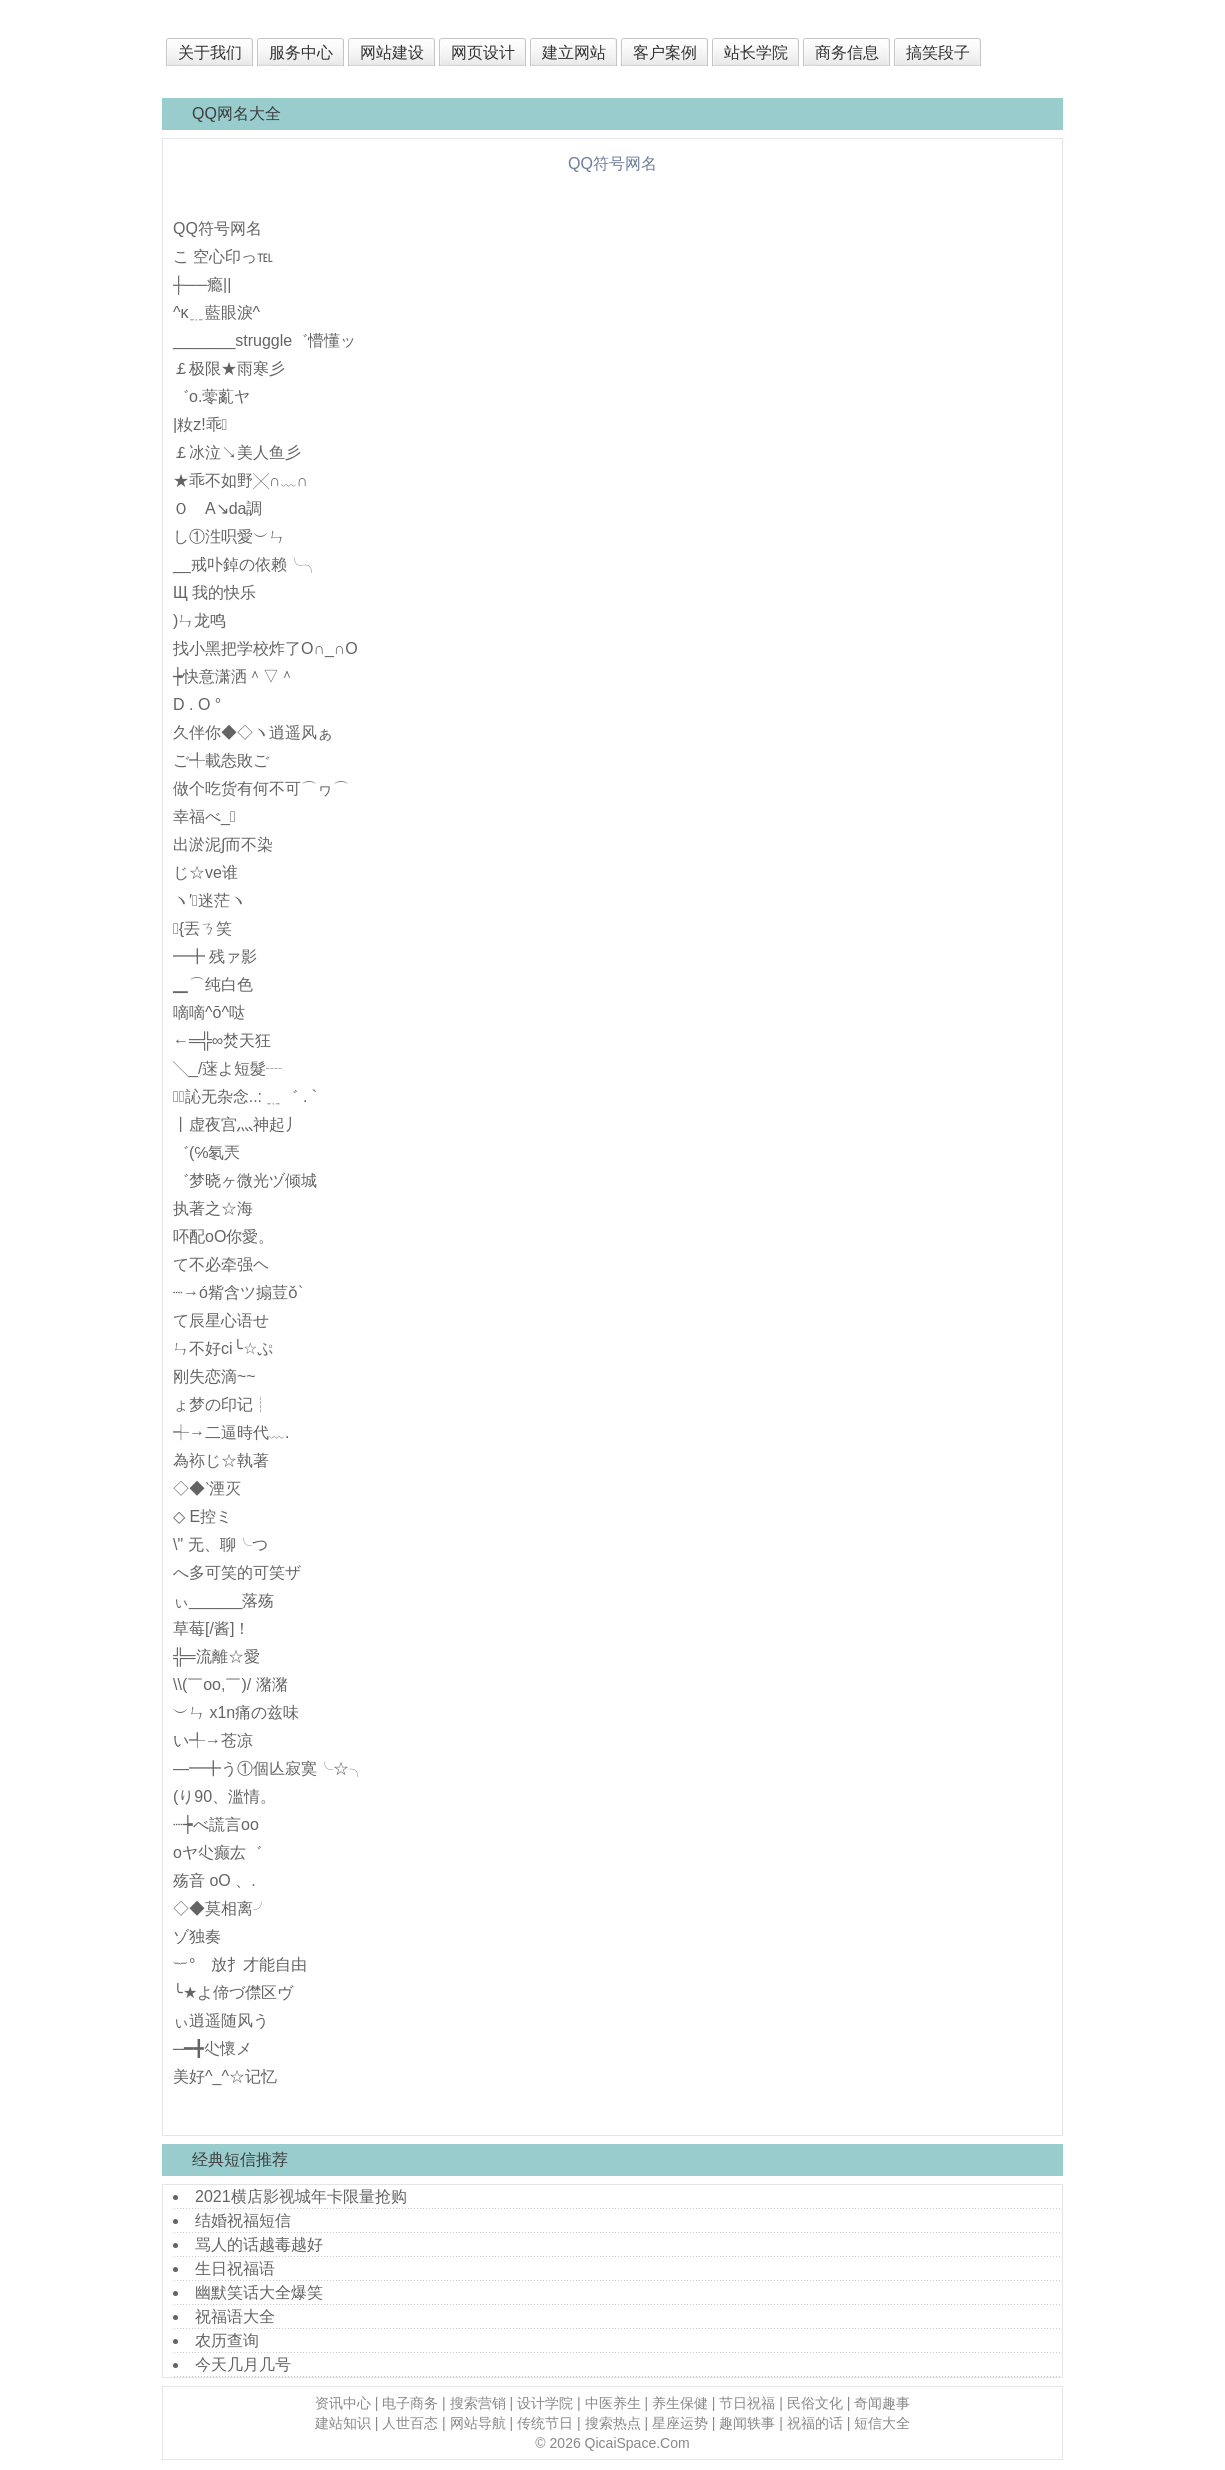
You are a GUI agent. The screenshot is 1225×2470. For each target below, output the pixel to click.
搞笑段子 (938, 52)
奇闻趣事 (882, 2403)
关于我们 (210, 52)
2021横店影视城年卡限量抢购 (301, 2196)
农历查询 (227, 2340)
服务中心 (301, 52)
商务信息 (847, 52)
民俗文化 (815, 2403)
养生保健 (680, 2403)
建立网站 (574, 52)
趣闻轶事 (747, 2423)
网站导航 (478, 2423)
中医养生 (613, 2403)
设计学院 (545, 2403)
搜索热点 (613, 2423)
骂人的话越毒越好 (259, 2244)
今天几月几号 (243, 2364)
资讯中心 (343, 2403)
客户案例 (665, 52)
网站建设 (392, 52)
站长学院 (756, 52)
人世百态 (410, 2423)
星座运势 (680, 2423)
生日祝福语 (235, 2268)
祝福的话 (815, 2423)
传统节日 (545, 2423)
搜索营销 (478, 2403)
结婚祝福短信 (243, 2220)
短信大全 (882, 2423)
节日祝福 (747, 2403)
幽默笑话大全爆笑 (259, 2292)
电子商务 (410, 2403)
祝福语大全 (235, 2316)
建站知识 (343, 2423)
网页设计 (483, 52)
